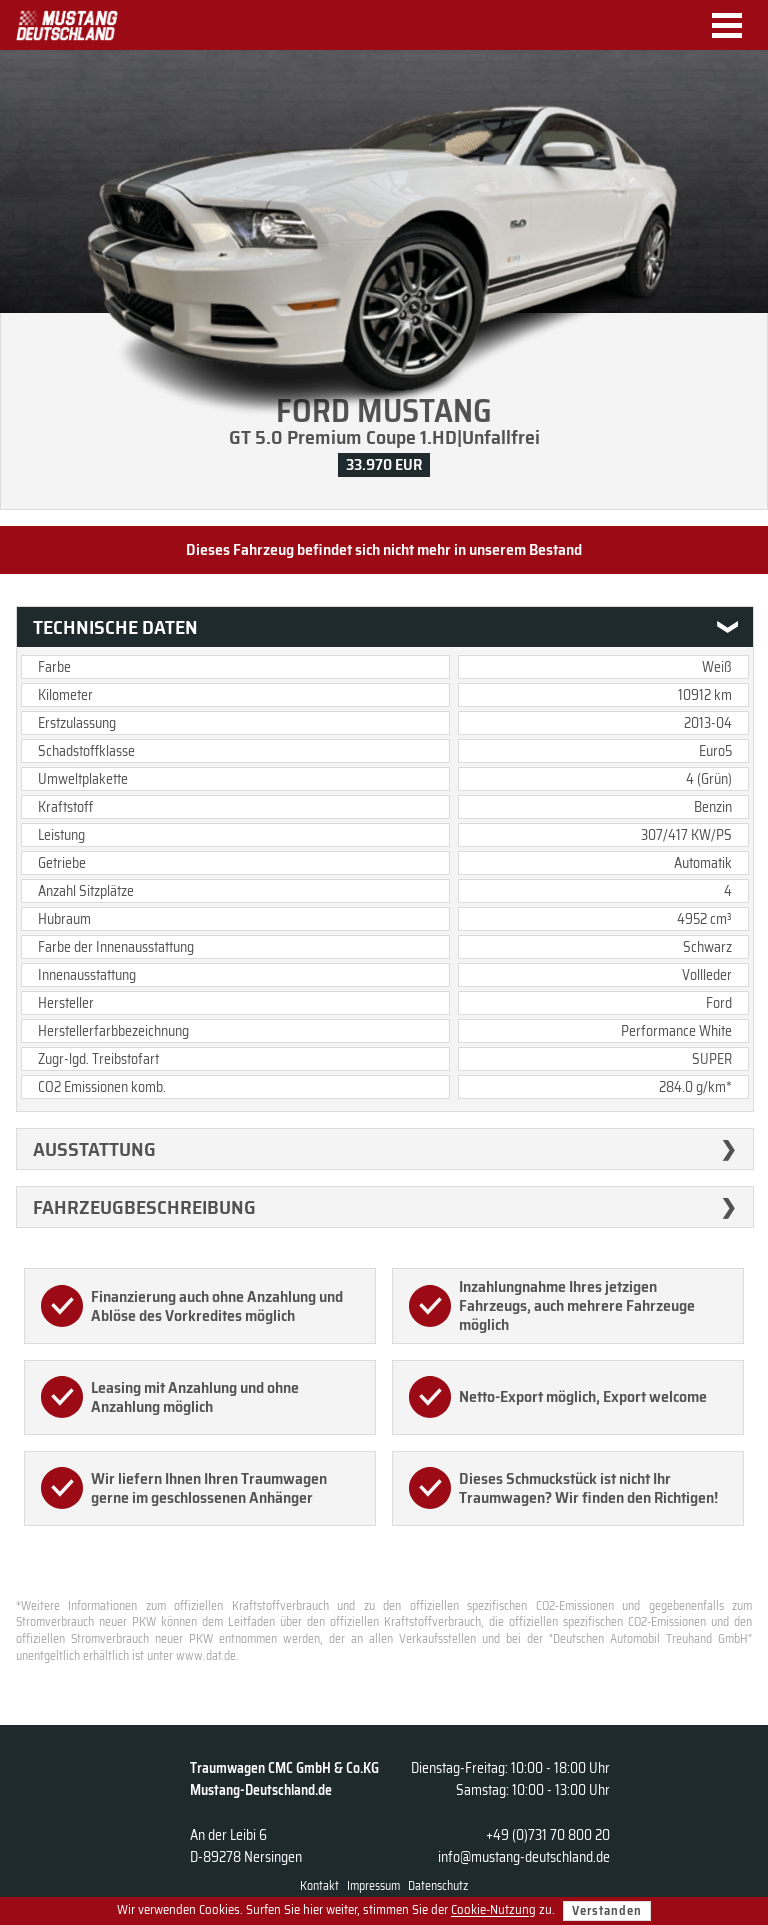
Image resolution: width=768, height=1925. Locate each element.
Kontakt (319, 1885)
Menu (734, 25)
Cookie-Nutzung (493, 1910)
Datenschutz (438, 1885)
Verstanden (607, 1910)
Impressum (373, 1885)
